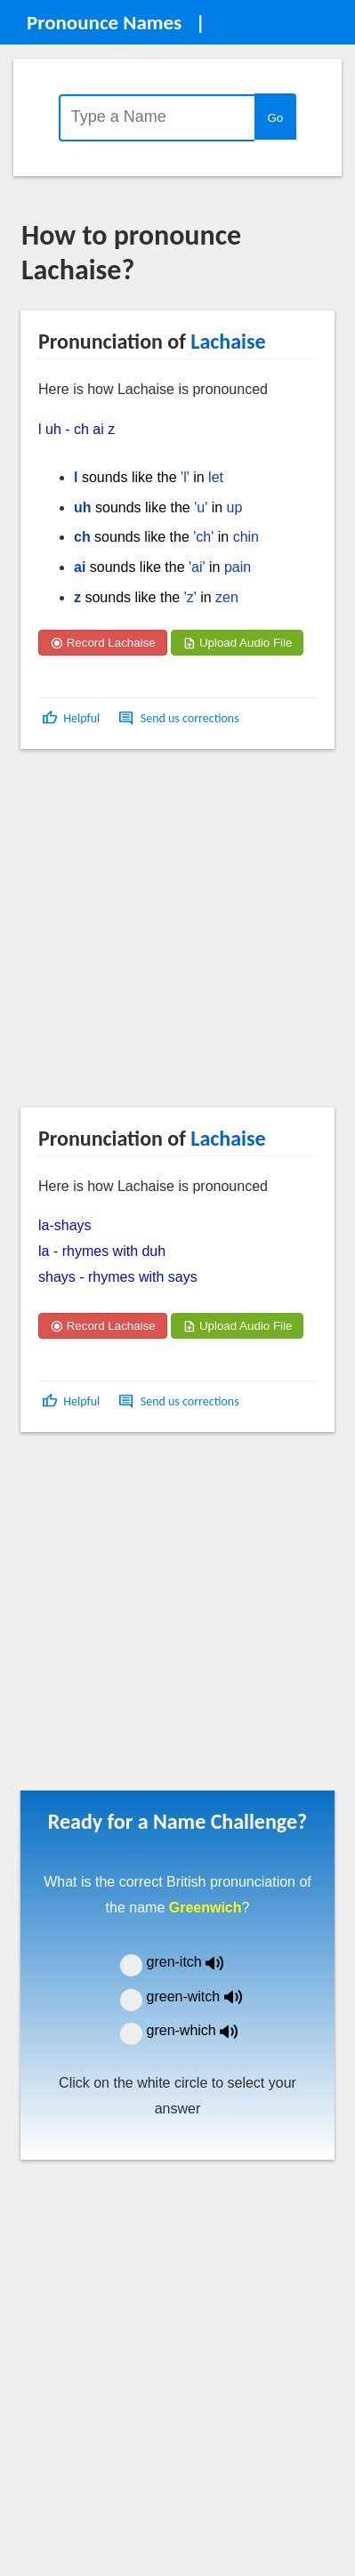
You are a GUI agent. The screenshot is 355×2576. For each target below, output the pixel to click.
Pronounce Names (104, 22)
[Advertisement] (167, 934)
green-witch (205, 1996)
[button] (72, 718)
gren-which (204, 2030)
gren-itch (198, 1961)
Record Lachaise (103, 642)
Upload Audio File (237, 642)
